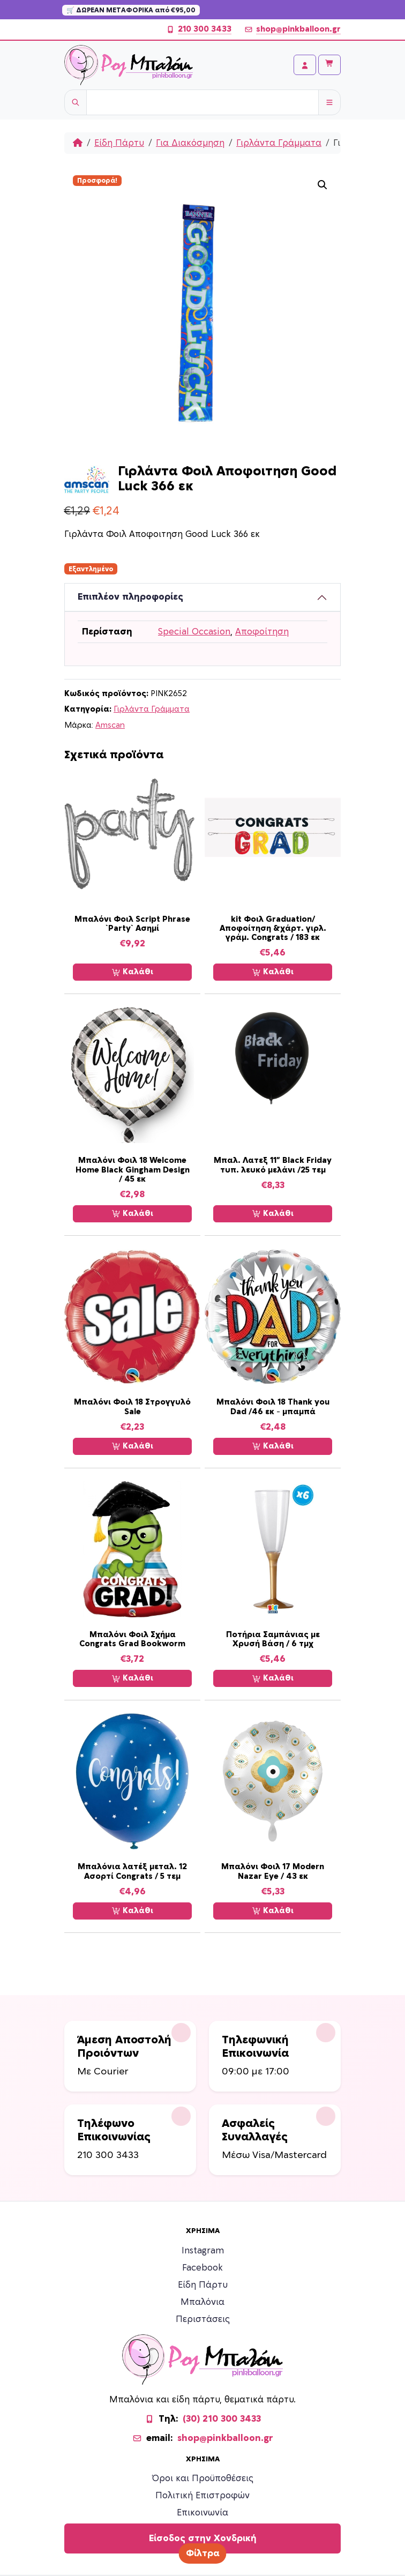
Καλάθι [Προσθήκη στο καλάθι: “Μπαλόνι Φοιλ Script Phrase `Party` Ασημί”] (132, 972)
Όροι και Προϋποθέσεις (202, 2478)
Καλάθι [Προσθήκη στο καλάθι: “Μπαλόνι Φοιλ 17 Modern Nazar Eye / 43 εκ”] (273, 1911)
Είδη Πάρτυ (119, 143)
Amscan (110, 725)
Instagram (203, 2250)
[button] (322, 185)
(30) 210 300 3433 (222, 2419)
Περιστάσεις (203, 2319)
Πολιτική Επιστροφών (202, 2495)
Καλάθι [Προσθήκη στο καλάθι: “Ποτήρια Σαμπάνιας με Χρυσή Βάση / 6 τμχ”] (273, 1678)
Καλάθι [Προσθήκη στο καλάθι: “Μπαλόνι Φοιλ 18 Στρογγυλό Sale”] (132, 1446)
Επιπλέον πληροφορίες (130, 597)
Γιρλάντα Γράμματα (278, 143)
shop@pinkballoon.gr (292, 29)
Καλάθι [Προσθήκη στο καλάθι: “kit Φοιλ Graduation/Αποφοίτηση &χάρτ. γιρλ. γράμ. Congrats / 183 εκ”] (273, 972)
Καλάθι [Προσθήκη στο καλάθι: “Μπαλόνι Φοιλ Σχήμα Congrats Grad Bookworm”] (132, 1678)
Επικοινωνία (202, 2512)
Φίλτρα (203, 2553)
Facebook (202, 2268)
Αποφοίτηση (262, 632)
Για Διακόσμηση (190, 143)
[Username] (202, 102)
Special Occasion (194, 632)
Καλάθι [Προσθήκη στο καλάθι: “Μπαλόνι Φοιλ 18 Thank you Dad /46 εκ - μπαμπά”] (273, 1446)
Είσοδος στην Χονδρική (203, 2538)
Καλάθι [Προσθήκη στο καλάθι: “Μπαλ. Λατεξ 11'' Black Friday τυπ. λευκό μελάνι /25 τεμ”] (273, 1213)
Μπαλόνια (202, 2302)
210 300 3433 (198, 29)
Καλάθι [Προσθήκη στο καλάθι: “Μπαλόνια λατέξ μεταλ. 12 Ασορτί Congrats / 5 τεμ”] (132, 1911)
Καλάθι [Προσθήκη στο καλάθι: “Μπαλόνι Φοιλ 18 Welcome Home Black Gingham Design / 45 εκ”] (132, 1213)
